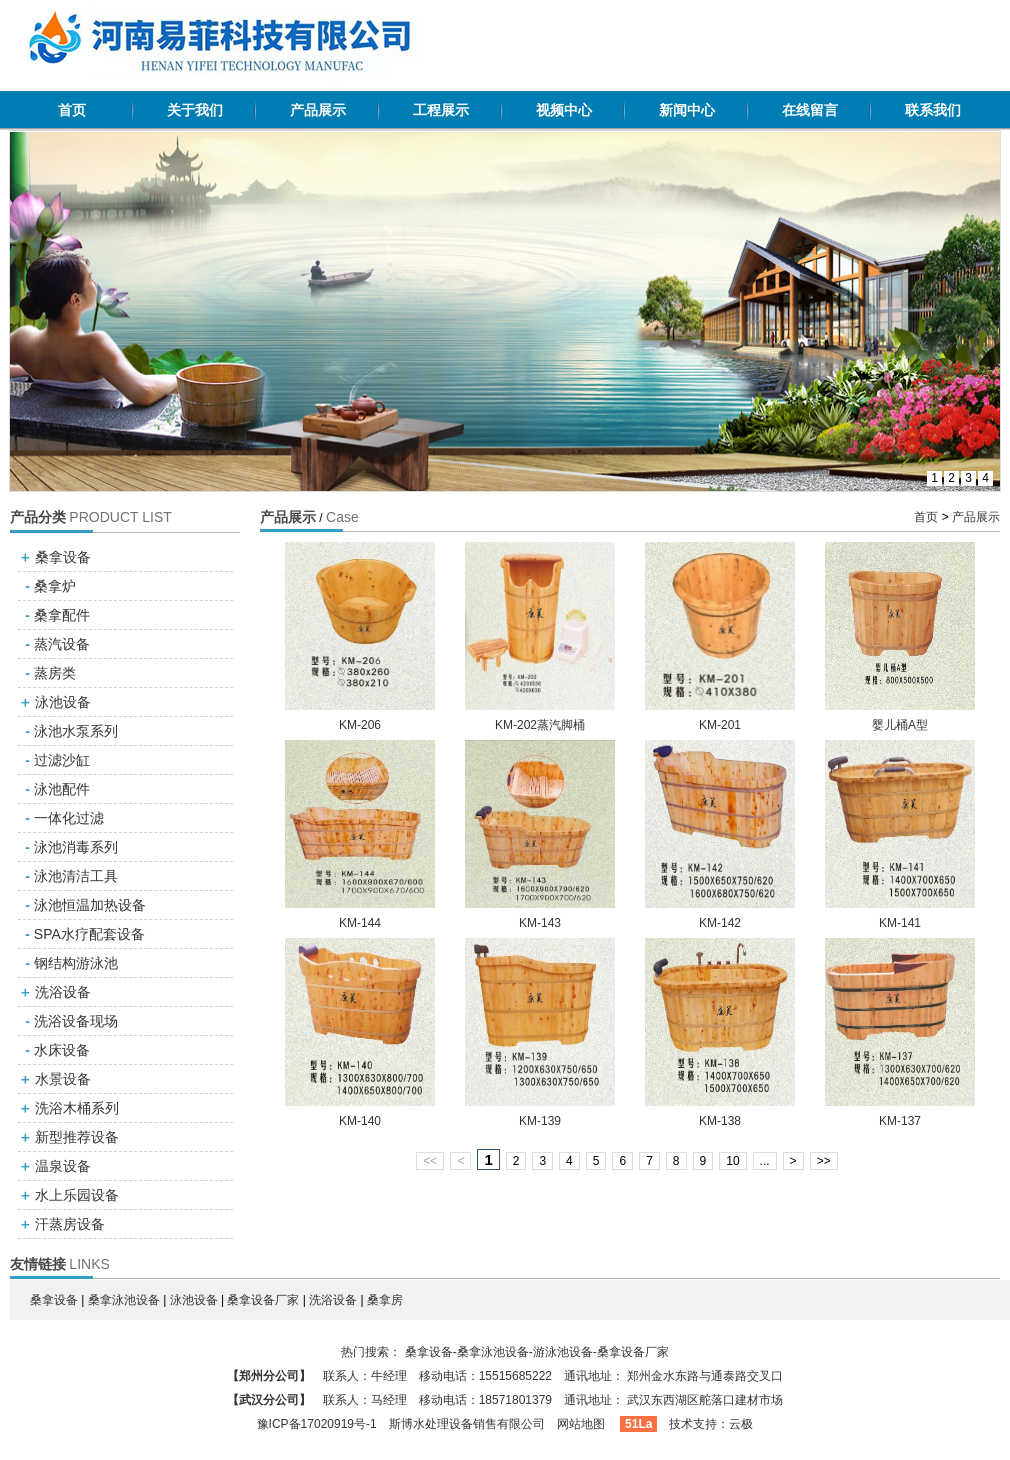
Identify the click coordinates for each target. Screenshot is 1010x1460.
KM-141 (900, 923)
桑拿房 (385, 1300)
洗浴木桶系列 (77, 1108)
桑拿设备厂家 (263, 1300)
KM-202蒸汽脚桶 (540, 725)
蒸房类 (55, 673)
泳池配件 (62, 789)
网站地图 (581, 1424)
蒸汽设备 (62, 644)
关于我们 (195, 110)
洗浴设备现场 (76, 1021)
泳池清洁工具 (76, 876)
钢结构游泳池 (76, 963)
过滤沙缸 (62, 760)
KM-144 (360, 923)
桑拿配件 (62, 615)
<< (430, 1161)
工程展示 (441, 110)
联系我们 (933, 110)
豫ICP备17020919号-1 (317, 1424)
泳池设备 (63, 702)
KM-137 (900, 1121)
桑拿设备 (63, 557)
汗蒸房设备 (70, 1224)
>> (824, 1161)
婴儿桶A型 (900, 725)
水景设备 (63, 1079)
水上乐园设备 (77, 1195)
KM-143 (540, 923)
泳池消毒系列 (76, 847)
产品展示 (318, 110)
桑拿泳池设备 (124, 1300)
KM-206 (360, 725)
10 (732, 1161)
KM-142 (720, 923)
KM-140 (360, 1121)
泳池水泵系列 (76, 731)
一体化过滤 (69, 818)
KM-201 (720, 725)
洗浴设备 (63, 992)
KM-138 (720, 1121)
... (765, 1161)
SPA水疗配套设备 (89, 934)
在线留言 (810, 110)
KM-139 (540, 1121)
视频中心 (564, 110)
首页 (72, 110)
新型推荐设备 (77, 1137)
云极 (741, 1424)
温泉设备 (63, 1166)
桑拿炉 (55, 586)
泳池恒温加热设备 (90, 905)
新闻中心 (687, 110)
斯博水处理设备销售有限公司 (467, 1424)
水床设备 (62, 1050)
